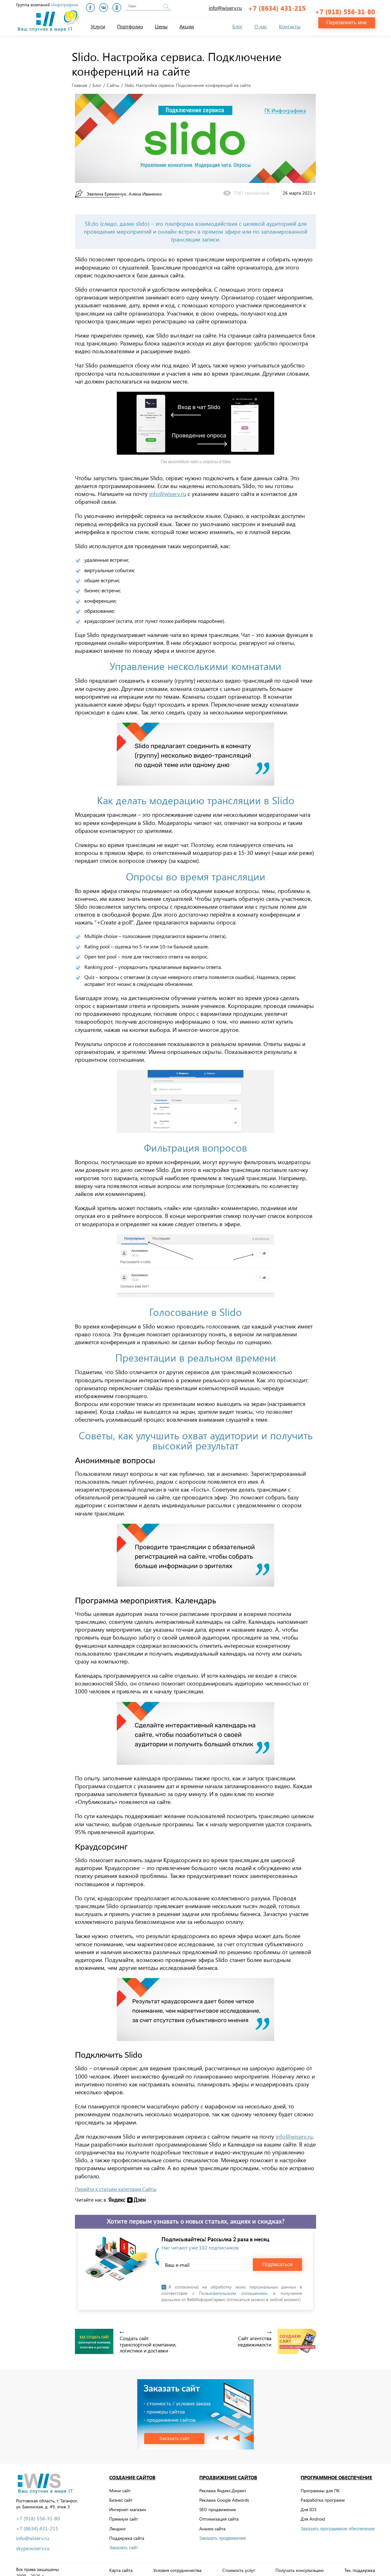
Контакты (289, 26)
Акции (186, 26)
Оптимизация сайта (219, 2513)
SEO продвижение (217, 2504)
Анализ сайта (212, 2523)
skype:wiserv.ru (32, 2542)
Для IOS (308, 2504)
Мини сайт (120, 2485)
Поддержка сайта (126, 2532)
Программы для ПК (320, 2485)
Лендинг (117, 2523)
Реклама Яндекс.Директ (222, 2485)
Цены (161, 26)
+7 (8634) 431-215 (277, 7)
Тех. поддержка (359, 2564)
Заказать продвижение (222, 2532)
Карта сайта (121, 2564)
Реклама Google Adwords (224, 2494)
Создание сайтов (132, 2472)
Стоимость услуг (238, 2564)
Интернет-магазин (127, 2504)
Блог (237, 26)
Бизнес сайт (121, 2494)
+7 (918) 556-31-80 (345, 8)
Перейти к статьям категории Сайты (115, 2183)
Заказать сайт (123, 2542)
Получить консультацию (299, 2564)
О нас (260, 26)
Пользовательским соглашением (233, 2288)
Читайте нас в (90, 2194)
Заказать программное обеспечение (338, 2523)
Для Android (313, 2513)
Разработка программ (323, 2494)
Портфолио (130, 26)
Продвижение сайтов (228, 2472)
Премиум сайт (123, 2513)
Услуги (98, 26)
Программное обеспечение (336, 2472)
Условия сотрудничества (177, 2564)
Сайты (113, 79)
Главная (79, 79)
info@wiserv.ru (225, 7)
